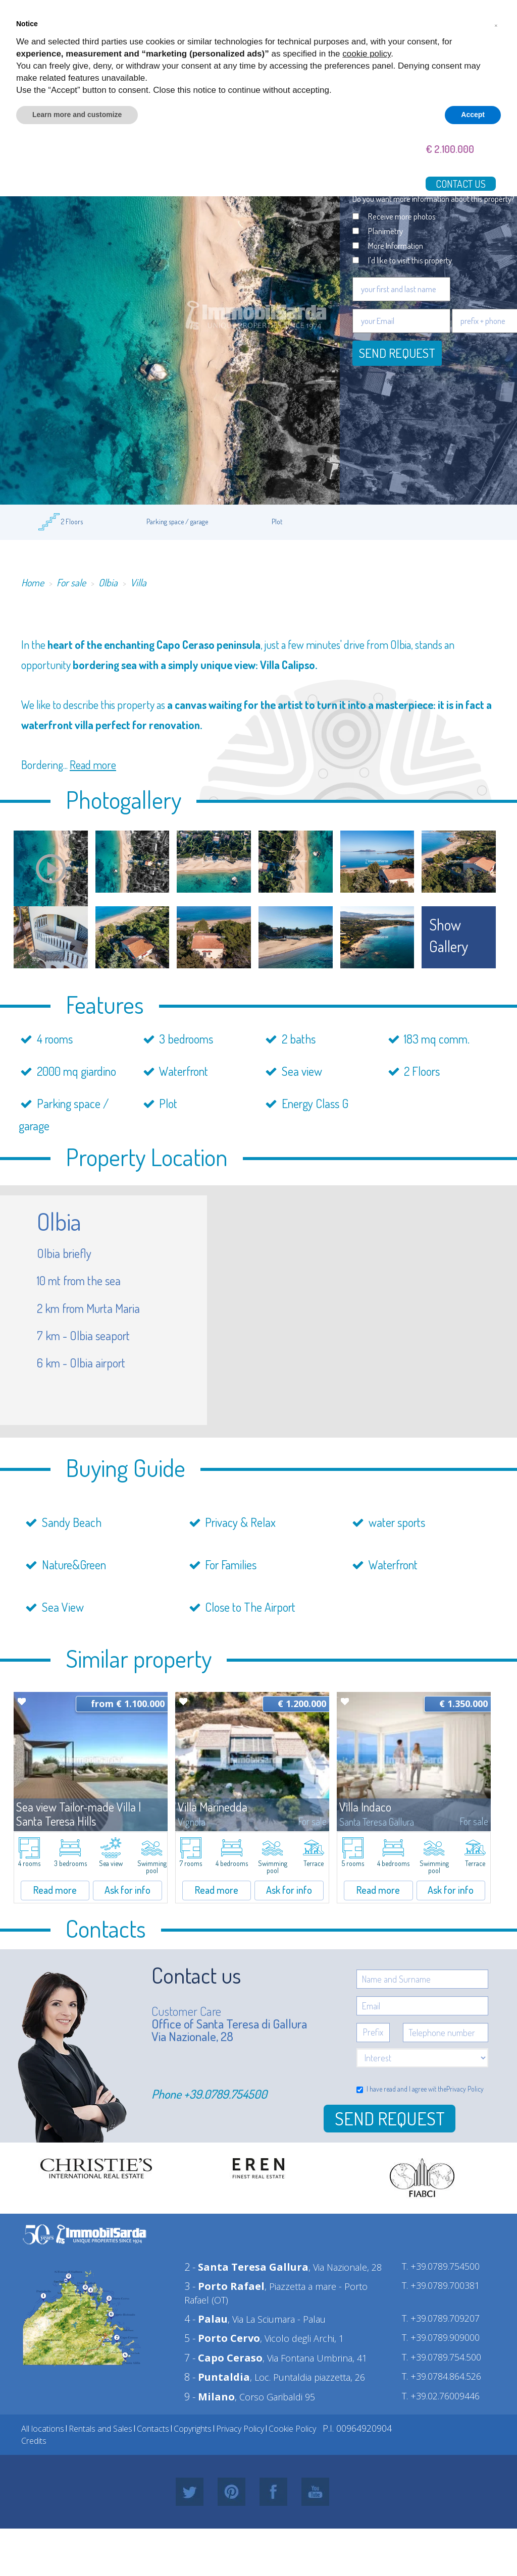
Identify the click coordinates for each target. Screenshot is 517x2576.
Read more (93, 764)
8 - (217, 2377)
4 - (206, 2319)
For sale (71, 582)
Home (32, 582)
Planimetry (385, 231)
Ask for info (127, 1889)
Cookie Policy (292, 2428)
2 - (246, 2267)
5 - (222, 2338)
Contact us (461, 183)
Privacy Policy (465, 2089)
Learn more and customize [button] (77, 115)
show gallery (449, 935)
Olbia (108, 582)
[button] (496, 24)
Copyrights (193, 2428)
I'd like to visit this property (410, 260)
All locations (42, 2428)
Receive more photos (402, 216)
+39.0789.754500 (225, 2094)
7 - (223, 2358)
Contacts (153, 2428)
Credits (33, 2440)
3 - (224, 2286)
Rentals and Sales (100, 2428)
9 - (209, 2396)
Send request (397, 353)
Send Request (390, 2118)
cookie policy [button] (366, 54)
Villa (138, 582)
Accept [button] (473, 115)
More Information (395, 245)
